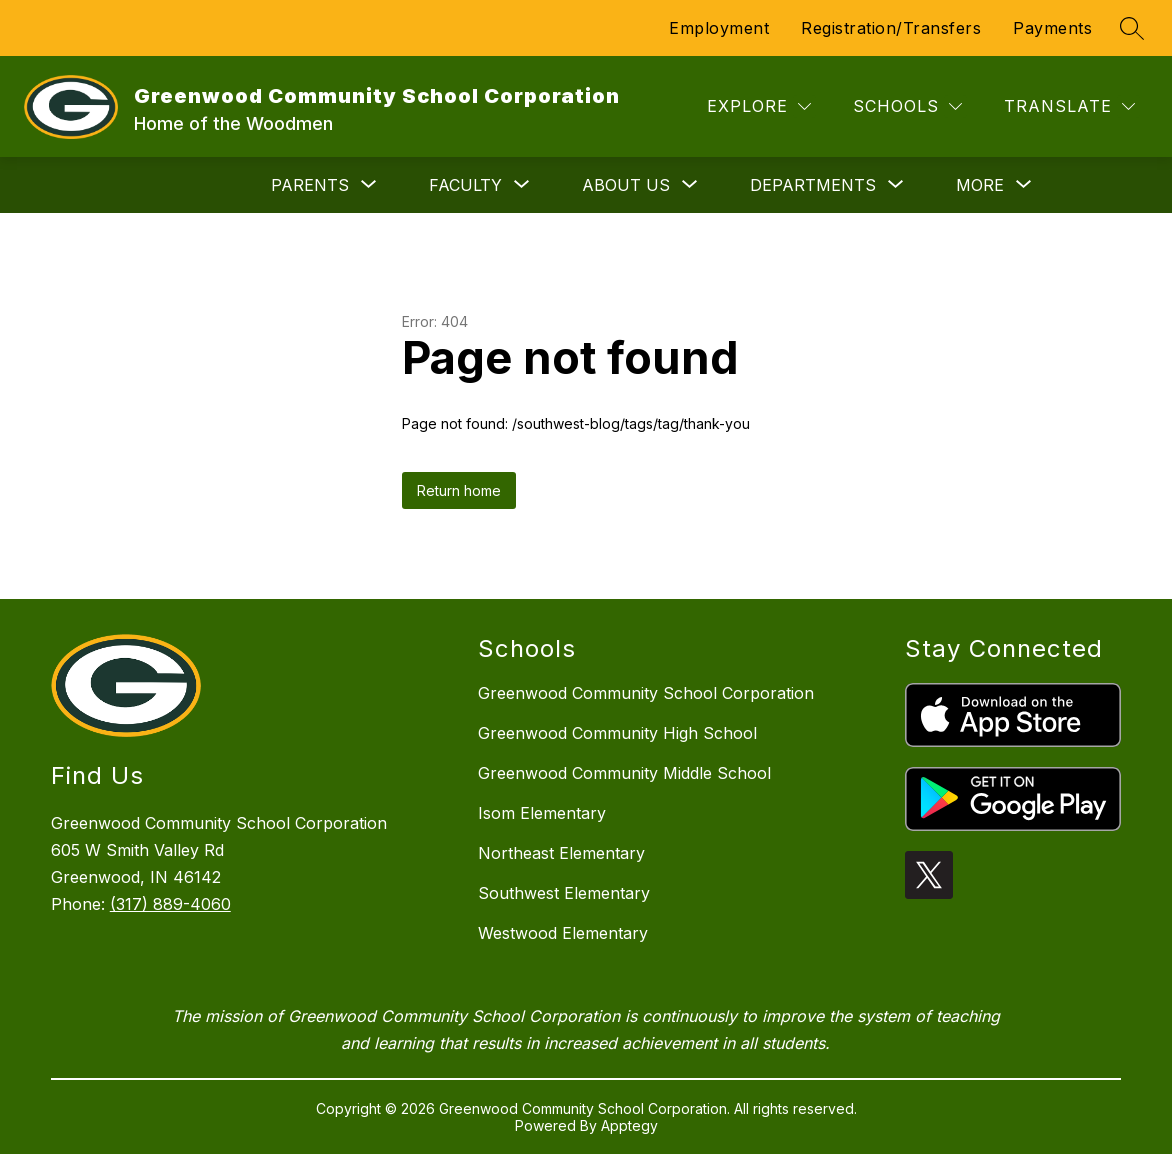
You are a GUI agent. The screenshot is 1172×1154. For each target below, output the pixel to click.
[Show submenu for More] (980, 185)
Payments (1052, 28)
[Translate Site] (1069, 106)
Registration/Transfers (891, 28)
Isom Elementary (542, 813)
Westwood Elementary (563, 933)
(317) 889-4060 (170, 904)
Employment (719, 28)
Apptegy (629, 1125)
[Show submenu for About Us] (626, 185)
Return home (459, 490)
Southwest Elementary (564, 893)
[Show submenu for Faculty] (465, 185)
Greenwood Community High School (617, 733)
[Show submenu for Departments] (813, 185)
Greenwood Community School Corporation (646, 693)
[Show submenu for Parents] (310, 185)
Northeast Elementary (561, 853)
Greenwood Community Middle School (624, 773)
